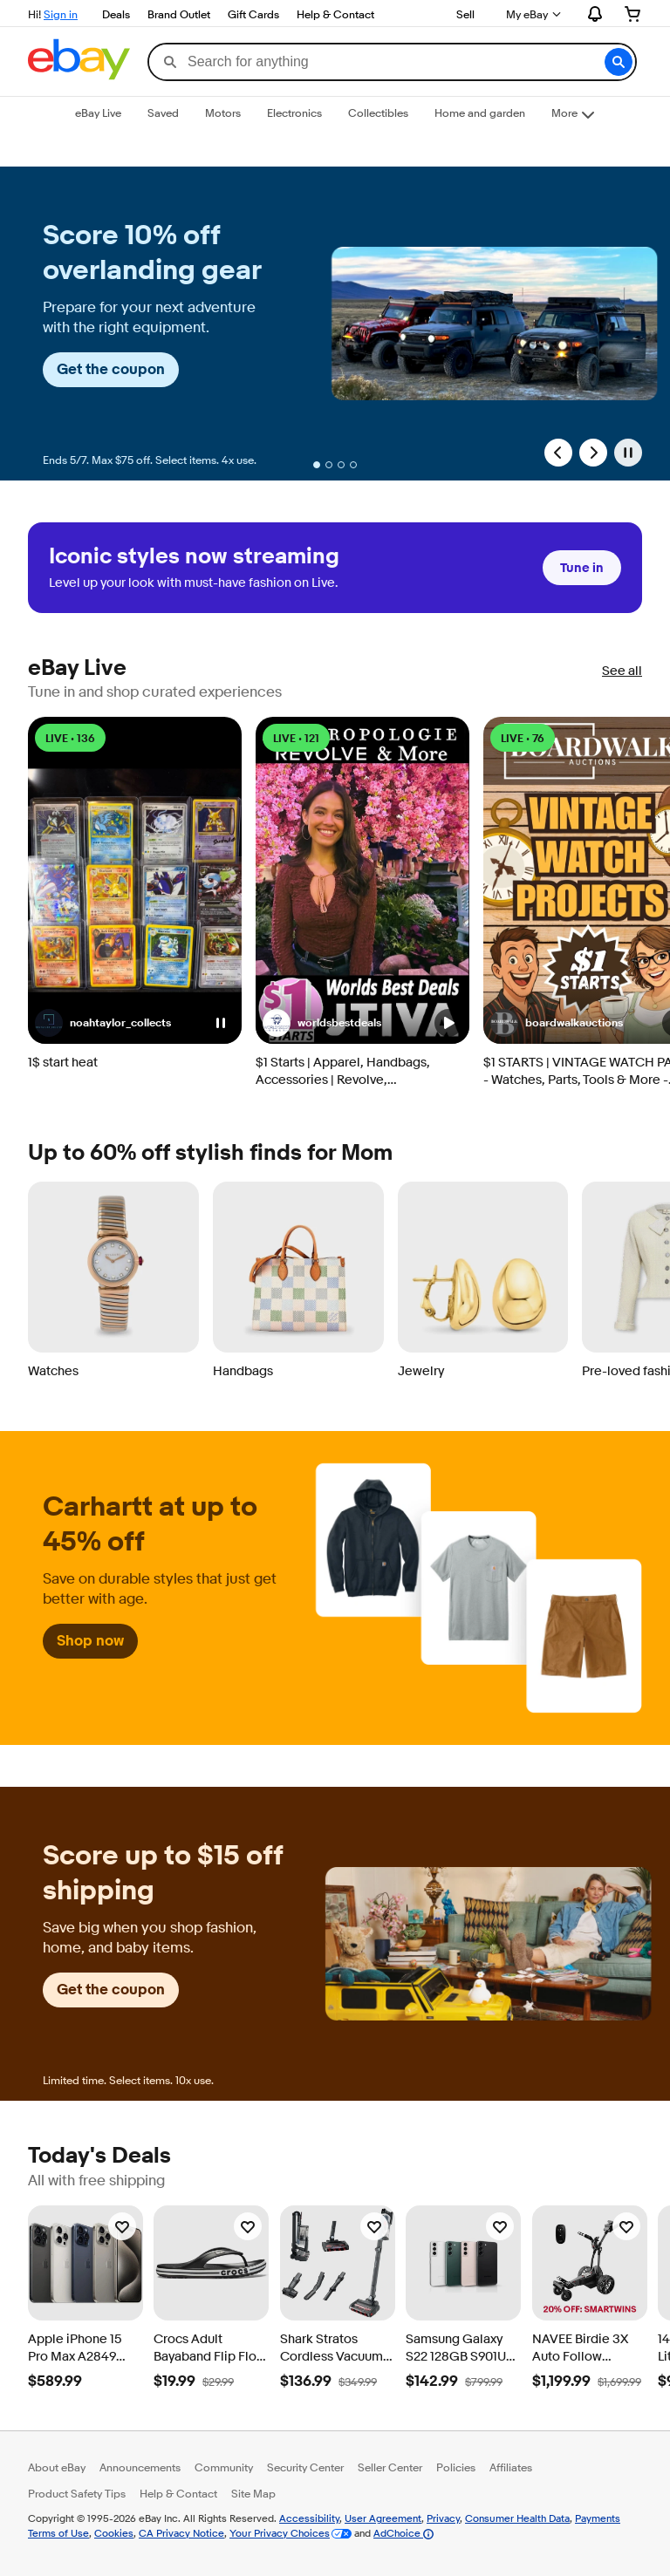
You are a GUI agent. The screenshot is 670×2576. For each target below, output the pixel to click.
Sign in (61, 14)
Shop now (90, 1641)
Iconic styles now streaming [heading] (194, 556)
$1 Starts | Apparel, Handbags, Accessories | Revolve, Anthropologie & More (343, 1071)
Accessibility (309, 2518)
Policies (455, 2467)
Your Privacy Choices (279, 2532)
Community (224, 2467)
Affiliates (510, 2467)
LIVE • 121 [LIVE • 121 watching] (296, 738)
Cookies (113, 2532)
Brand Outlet (178, 14)
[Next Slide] (593, 453)
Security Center (305, 2467)
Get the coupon (111, 369)
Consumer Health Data (517, 2518)
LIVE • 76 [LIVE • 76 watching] (522, 738)
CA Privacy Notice (181, 2532)
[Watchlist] (122, 2226)
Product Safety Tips (77, 2493)
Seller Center (390, 2467)
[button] (618, 62)
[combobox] (391, 61)
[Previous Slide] (558, 453)
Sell (465, 14)
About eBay (56, 2467)
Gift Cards (253, 14)
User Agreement (383, 2518)
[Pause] (628, 453)
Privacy (443, 2518)
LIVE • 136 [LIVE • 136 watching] (70, 738)
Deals (116, 14)
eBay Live (77, 668)
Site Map (253, 2493)
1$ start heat (63, 1062)
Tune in (582, 567)
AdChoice (403, 2532)
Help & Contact (335, 14)
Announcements (140, 2467)
